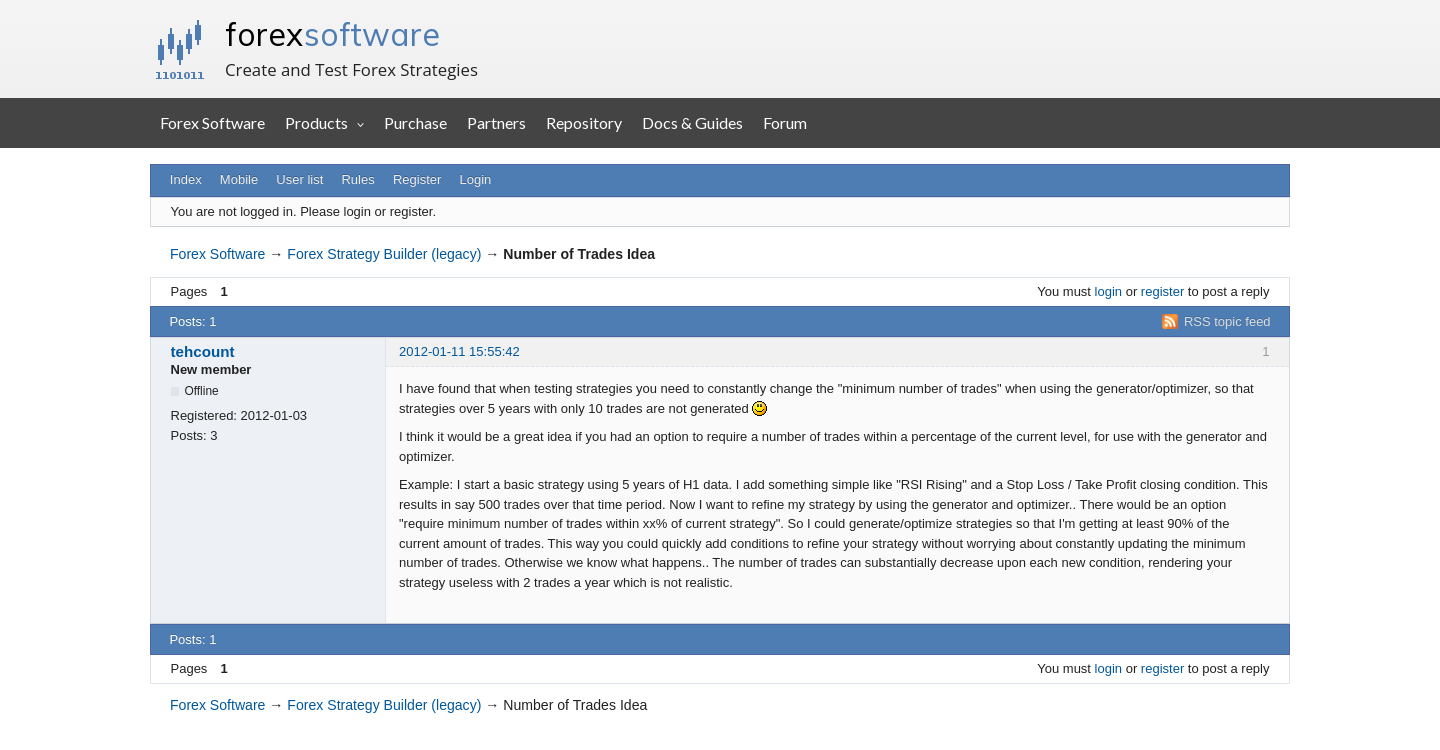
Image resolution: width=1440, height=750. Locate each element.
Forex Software (212, 122)
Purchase (415, 122)
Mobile (239, 179)
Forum (785, 122)
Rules (357, 179)
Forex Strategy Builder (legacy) (384, 254)
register (1162, 291)
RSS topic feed (1227, 321)
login (1108, 291)
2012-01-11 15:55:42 (459, 351)
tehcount (203, 351)
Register (417, 179)
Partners (496, 122)
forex (332, 34)
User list (299, 179)
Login (476, 179)
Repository (584, 122)
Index (186, 179)
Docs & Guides (692, 122)
